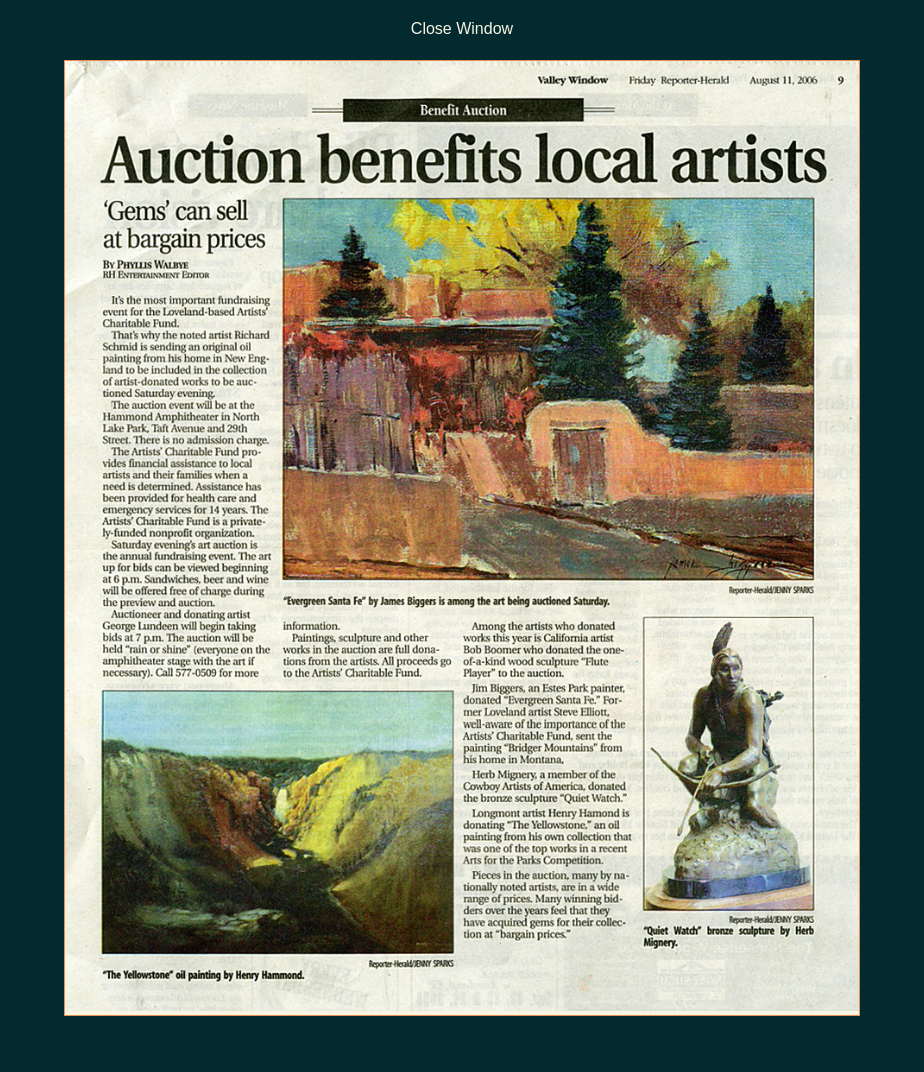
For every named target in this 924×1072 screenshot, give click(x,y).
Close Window (462, 28)
